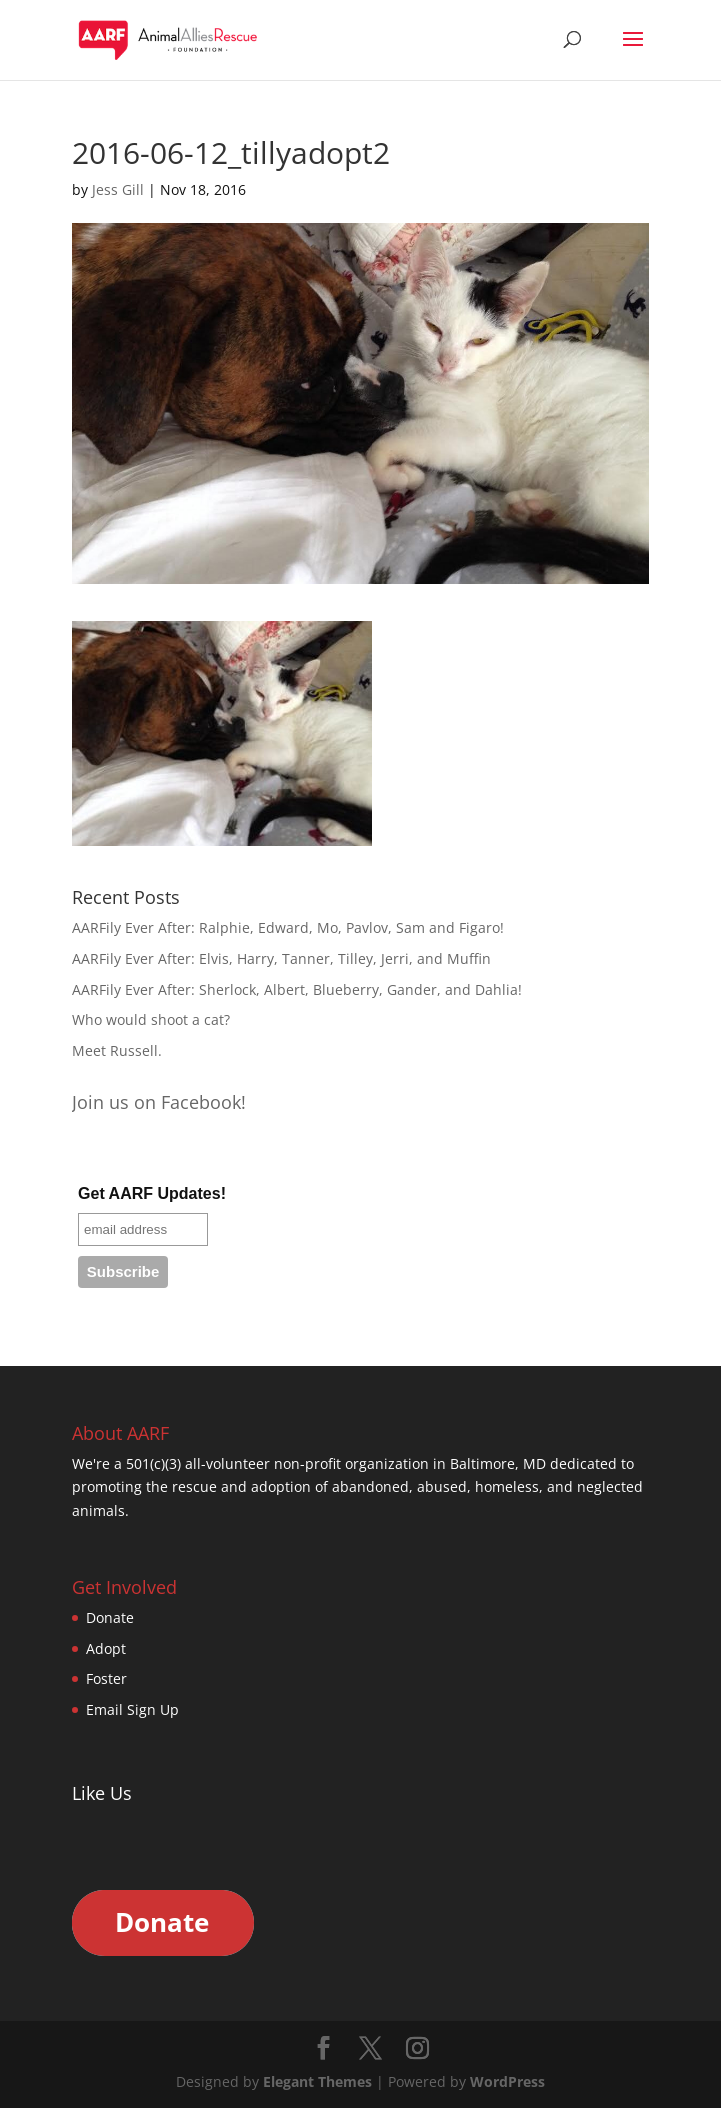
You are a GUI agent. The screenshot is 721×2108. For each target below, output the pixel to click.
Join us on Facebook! (159, 1102)
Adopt (106, 1648)
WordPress (507, 2081)
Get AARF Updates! (152, 1193)
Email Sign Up (132, 1709)
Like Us (102, 1793)
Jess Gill (118, 189)
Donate (110, 1617)
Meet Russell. (117, 1050)
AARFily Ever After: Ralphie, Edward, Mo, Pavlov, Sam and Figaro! (288, 927)
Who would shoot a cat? (151, 1019)
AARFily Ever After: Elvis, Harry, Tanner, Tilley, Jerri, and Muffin (281, 958)
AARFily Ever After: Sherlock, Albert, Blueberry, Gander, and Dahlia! (297, 989)
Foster (106, 1678)
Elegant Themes (317, 2081)
